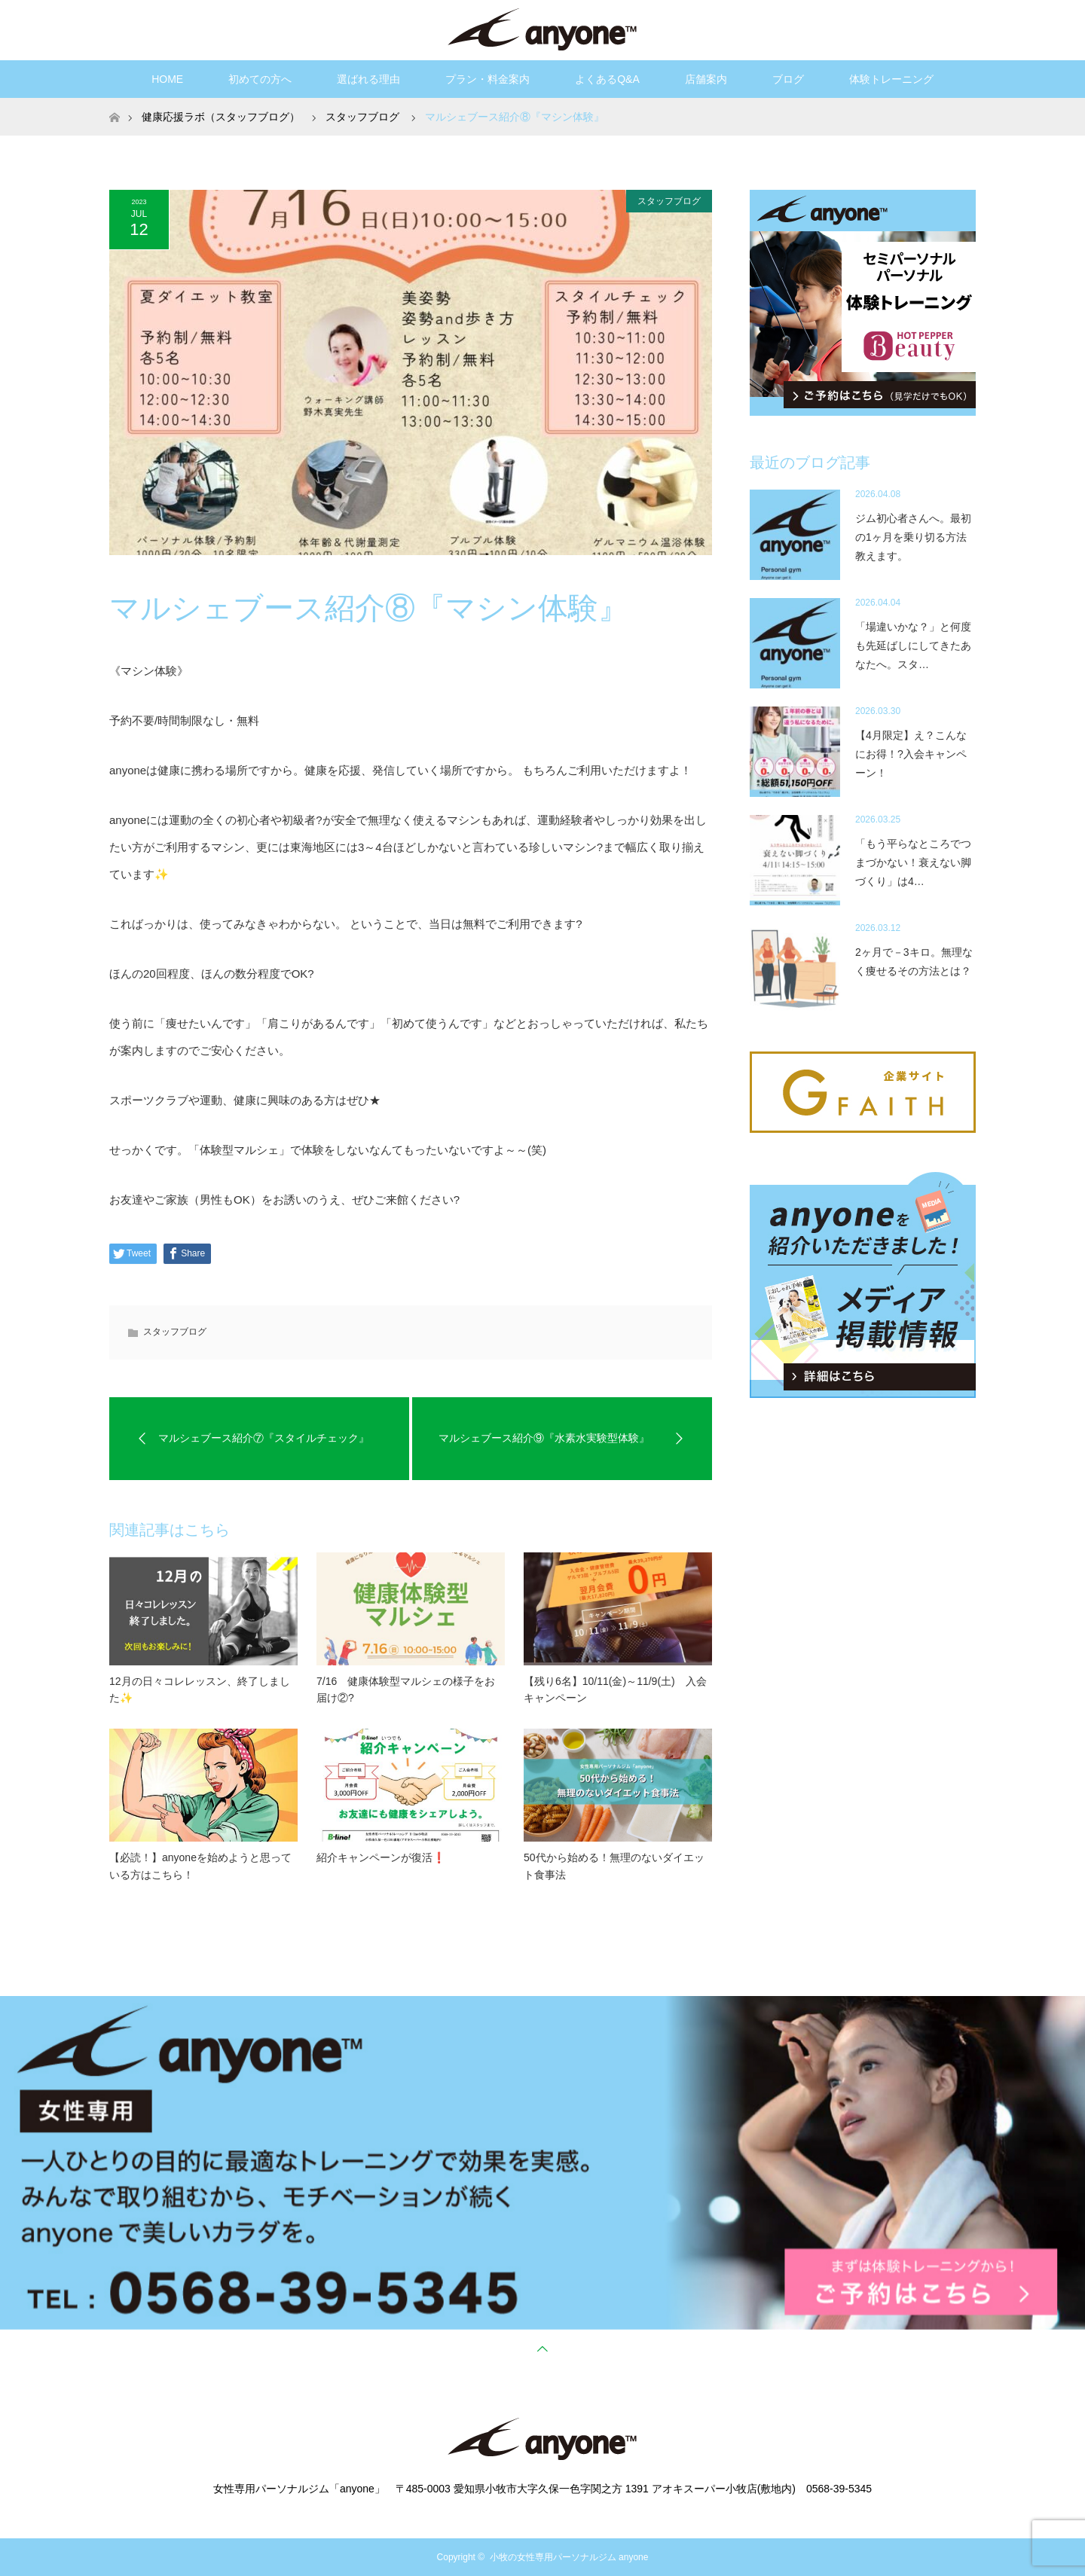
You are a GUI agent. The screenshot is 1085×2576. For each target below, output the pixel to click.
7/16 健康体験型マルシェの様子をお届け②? (405, 1689)
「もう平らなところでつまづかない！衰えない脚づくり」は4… (913, 862)
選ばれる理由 (368, 79)
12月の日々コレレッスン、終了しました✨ (199, 1689)
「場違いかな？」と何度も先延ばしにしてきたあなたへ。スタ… (913, 645)
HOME (167, 79)
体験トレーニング (891, 79)
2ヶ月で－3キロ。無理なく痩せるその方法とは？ (914, 961)
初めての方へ (260, 79)
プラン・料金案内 (487, 79)
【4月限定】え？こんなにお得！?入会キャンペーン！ (911, 754)
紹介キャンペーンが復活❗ (380, 1857)
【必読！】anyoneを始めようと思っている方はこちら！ (200, 1865)
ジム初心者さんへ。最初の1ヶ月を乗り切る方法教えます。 (913, 537)
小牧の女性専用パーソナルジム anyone (569, 2557)
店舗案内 (706, 79)
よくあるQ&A (607, 79)
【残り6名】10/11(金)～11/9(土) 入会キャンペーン (615, 1689)
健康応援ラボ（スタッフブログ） (221, 117)
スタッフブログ (669, 201)
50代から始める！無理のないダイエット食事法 (614, 1865)
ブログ (788, 79)
